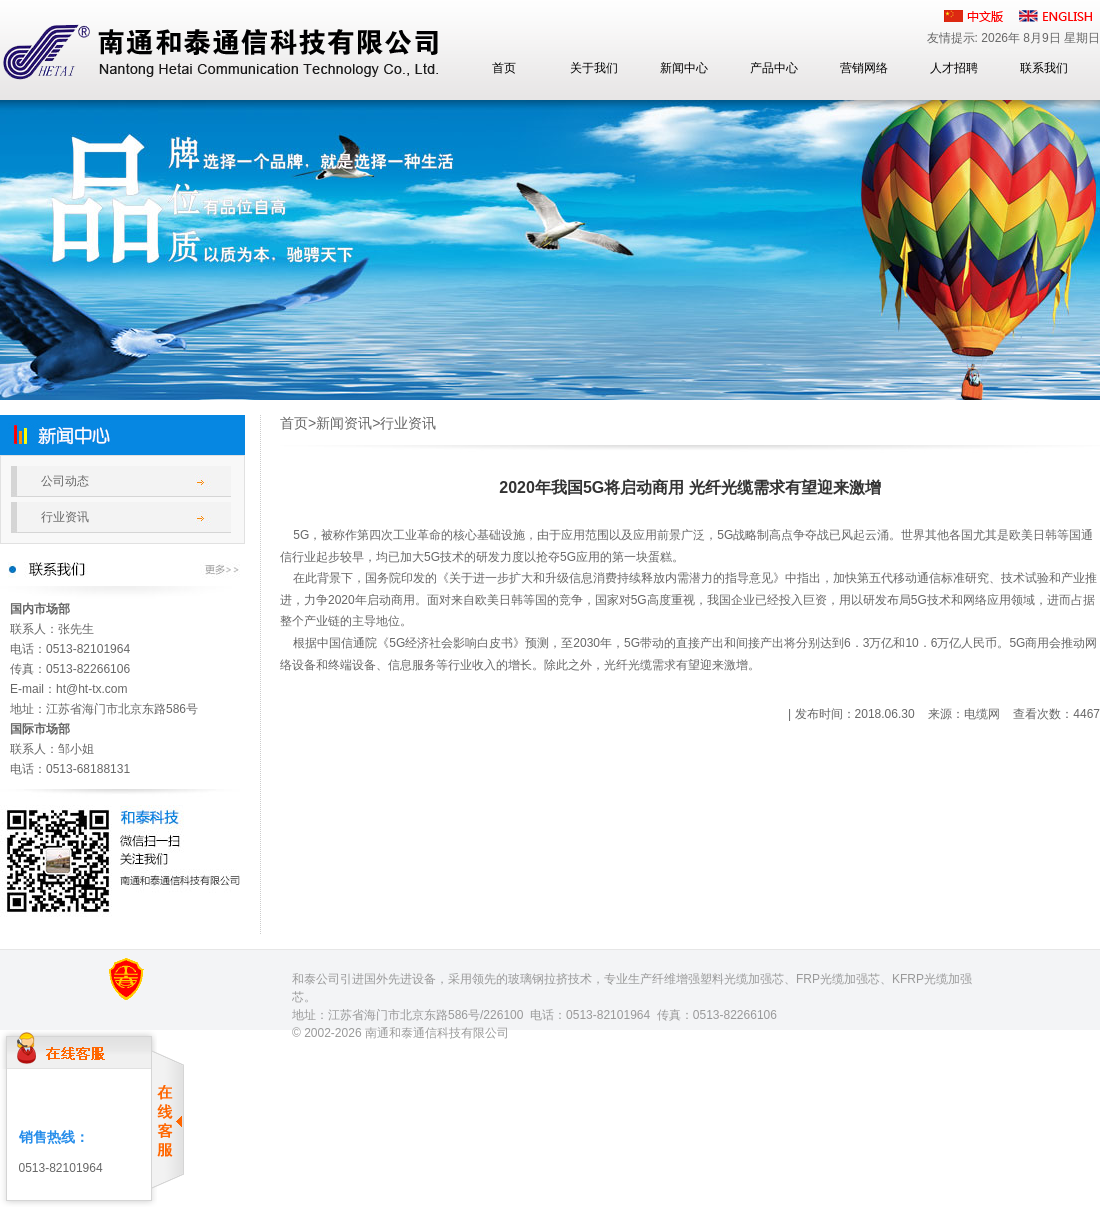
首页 (504, 68)
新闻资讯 (344, 423)
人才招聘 (954, 68)
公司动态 (65, 481)
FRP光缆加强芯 (838, 979)
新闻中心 (684, 68)
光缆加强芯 (754, 979)
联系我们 (1044, 68)
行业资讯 (65, 517)
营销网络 (864, 68)
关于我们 (594, 68)
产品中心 (774, 68)
